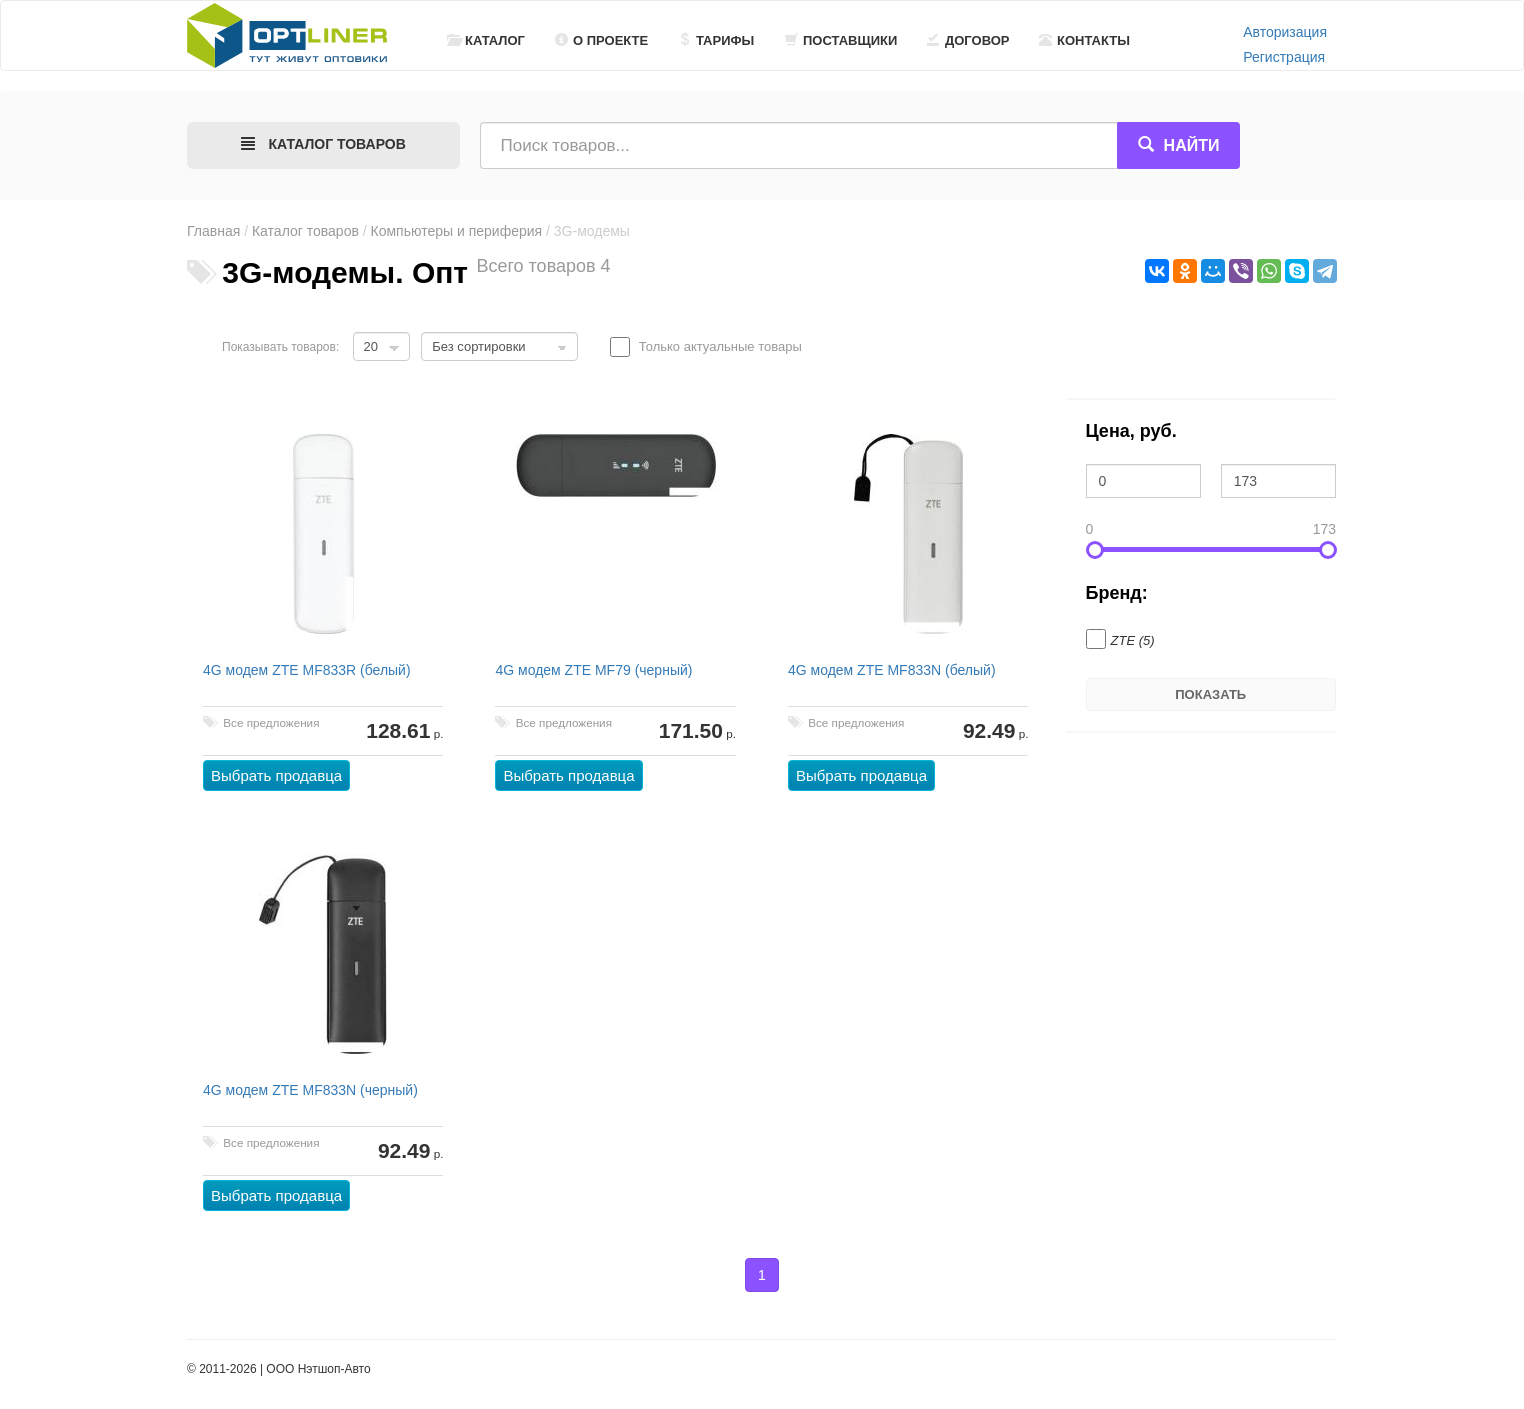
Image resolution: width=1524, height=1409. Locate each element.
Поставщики (841, 40)
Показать (1210, 694)
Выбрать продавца (276, 775)
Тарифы (716, 40)
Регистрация (1284, 57)
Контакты (1084, 40)
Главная (213, 231)
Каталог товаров (305, 231)
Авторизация (1285, 32)
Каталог (486, 40)
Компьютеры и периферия (457, 231)
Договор (968, 40)
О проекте (601, 40)
